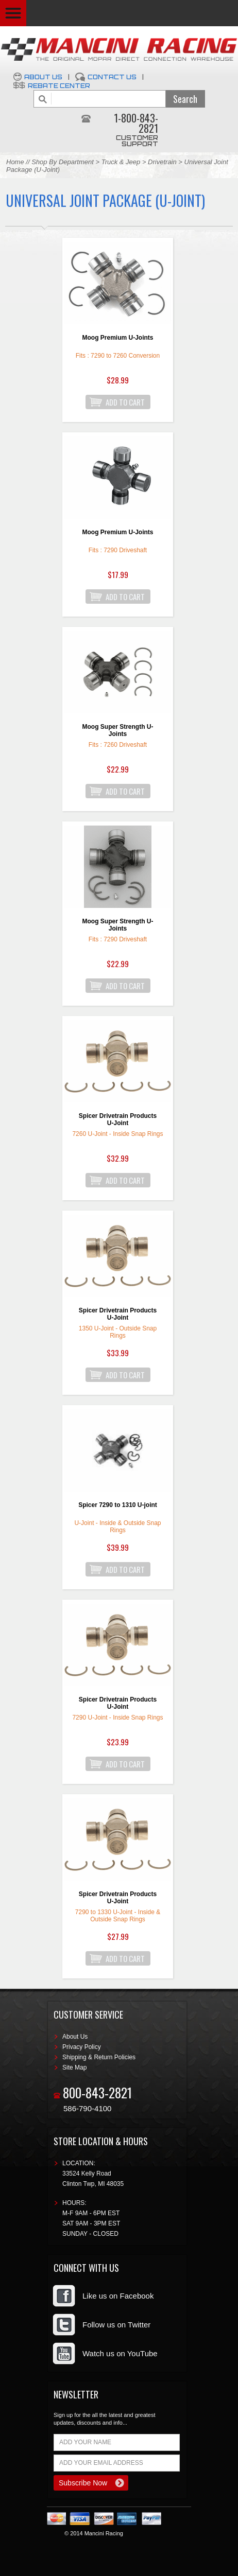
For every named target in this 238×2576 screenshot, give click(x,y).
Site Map (74, 2067)
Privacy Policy (81, 2047)
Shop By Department (62, 162)
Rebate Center (59, 86)
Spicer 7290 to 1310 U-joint (117, 1505)
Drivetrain (163, 162)
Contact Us (112, 77)
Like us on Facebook (118, 2295)
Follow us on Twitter (116, 2324)
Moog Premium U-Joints (117, 337)
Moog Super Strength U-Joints (118, 730)
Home (15, 162)
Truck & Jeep (121, 162)
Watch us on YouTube (120, 2353)
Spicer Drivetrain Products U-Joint (118, 1119)
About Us (43, 77)
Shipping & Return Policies (98, 2057)
